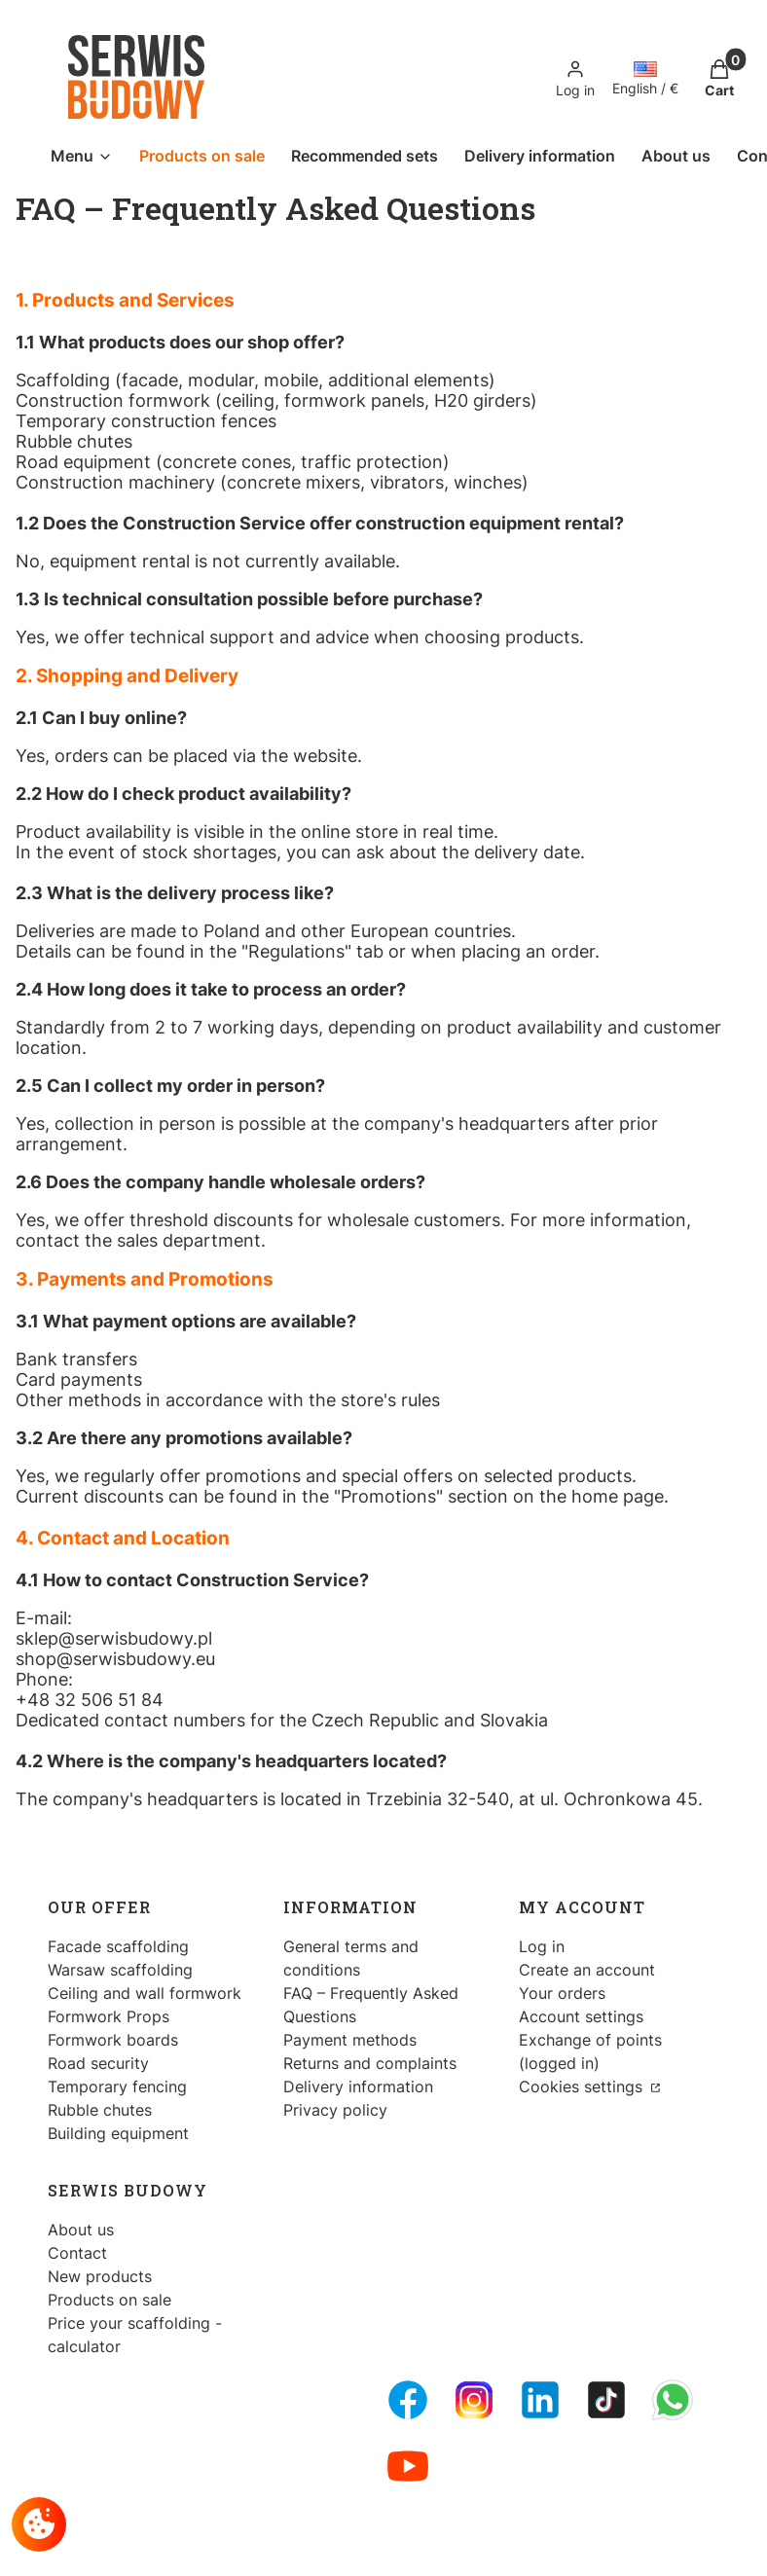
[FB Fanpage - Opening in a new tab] (408, 2400)
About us (81, 2229)
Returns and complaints (370, 2063)
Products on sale (109, 2299)
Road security (98, 2063)
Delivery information (358, 2086)
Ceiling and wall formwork (144, 1993)
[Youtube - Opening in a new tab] (408, 2466)
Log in (542, 1946)
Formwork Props (108, 2016)
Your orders (562, 1993)
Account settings (581, 2016)
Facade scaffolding (118, 1946)
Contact (77, 2253)
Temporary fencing (117, 2086)
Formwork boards (113, 2040)
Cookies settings (583, 2086)
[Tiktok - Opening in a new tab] (606, 2400)
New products (100, 2276)
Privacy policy (335, 2110)
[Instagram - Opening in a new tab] (474, 2400)
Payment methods (350, 2040)
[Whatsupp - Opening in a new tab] (672, 2400)
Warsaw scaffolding (120, 1969)
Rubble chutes (100, 2110)
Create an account (587, 1969)
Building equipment (118, 2133)
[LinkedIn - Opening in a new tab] (540, 2400)
